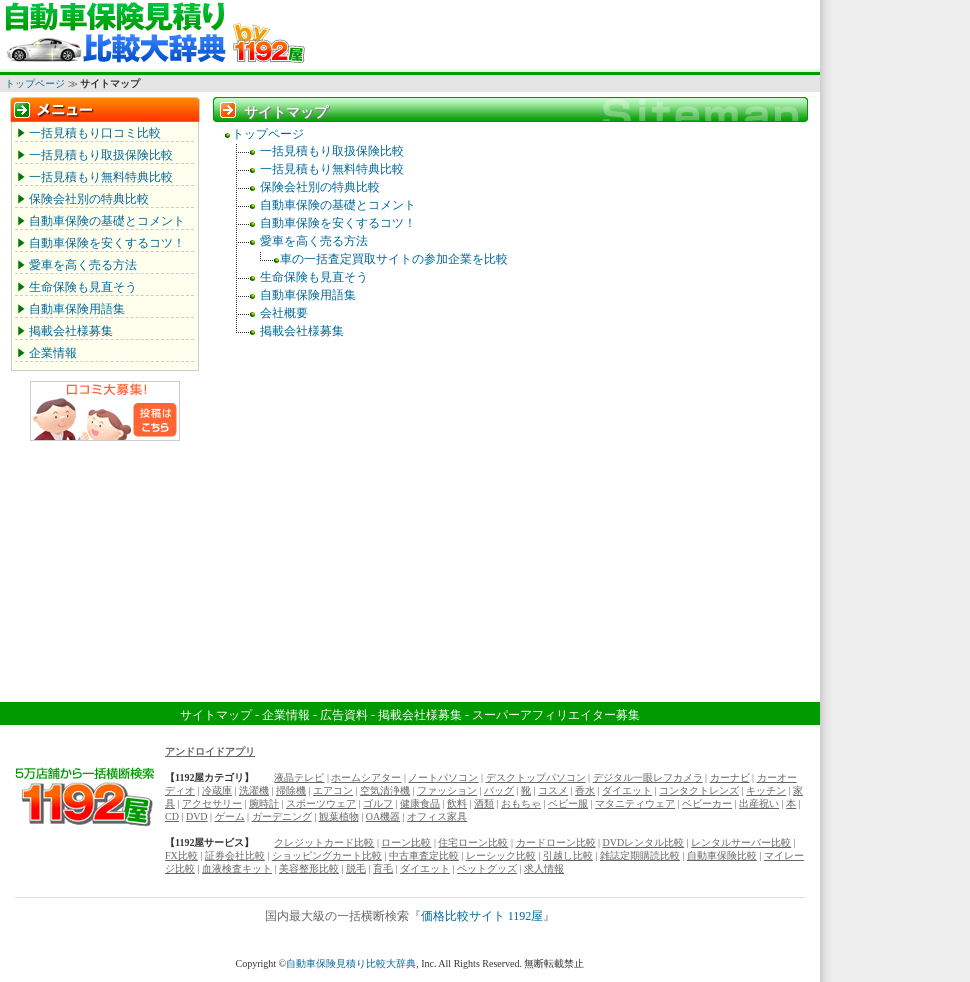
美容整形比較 (309, 868)
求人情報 (544, 868)
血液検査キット (237, 868)
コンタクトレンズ (699, 790)
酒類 (484, 803)
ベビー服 (568, 803)
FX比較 (181, 855)
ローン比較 (406, 842)
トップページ (35, 83)
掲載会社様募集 (71, 331)
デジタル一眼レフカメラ (648, 777)
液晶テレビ (299, 777)
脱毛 (356, 868)
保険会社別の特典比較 (89, 199)
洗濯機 (254, 790)
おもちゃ (521, 803)
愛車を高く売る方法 (83, 265)
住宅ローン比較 (473, 842)
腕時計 (264, 803)
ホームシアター (366, 777)
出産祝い (759, 803)
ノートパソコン (443, 777)
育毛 (383, 868)
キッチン (766, 790)
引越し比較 (568, 855)
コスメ (553, 790)
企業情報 (53, 353)
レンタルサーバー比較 (741, 842)
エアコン (333, 790)
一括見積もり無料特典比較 (101, 177)
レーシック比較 (501, 855)
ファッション (447, 790)
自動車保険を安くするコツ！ (107, 243)
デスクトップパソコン (536, 777)
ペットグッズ (487, 868)
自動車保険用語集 (77, 309)
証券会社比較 (235, 855)
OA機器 (383, 816)
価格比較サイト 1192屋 (482, 916)
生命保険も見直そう (83, 287)
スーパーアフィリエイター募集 (556, 715)
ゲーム (230, 816)
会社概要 (284, 313)
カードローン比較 (556, 842)
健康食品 (420, 803)
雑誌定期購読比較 (640, 855)
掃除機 (291, 790)
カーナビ (730, 777)
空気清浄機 (385, 790)
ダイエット (627, 790)
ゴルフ (378, 803)
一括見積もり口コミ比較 (95, 133)
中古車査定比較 (424, 855)
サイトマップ (216, 715)
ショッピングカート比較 (327, 855)
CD (172, 816)
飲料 (457, 803)
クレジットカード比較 (324, 842)
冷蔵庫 (217, 790)
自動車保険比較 (722, 855)
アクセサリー (212, 803)
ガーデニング (282, 816)
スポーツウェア (321, 803)
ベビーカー (707, 803)
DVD (197, 816)
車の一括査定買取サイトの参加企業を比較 (394, 259)
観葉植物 (339, 816)
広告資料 (344, 715)
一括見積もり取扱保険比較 (101, 155)
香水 (585, 790)
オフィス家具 (437, 816)
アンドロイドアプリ (210, 751)
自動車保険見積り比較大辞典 (351, 963)
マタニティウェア (635, 803)
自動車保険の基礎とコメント (107, 221)
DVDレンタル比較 (644, 842)
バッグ (499, 790)
